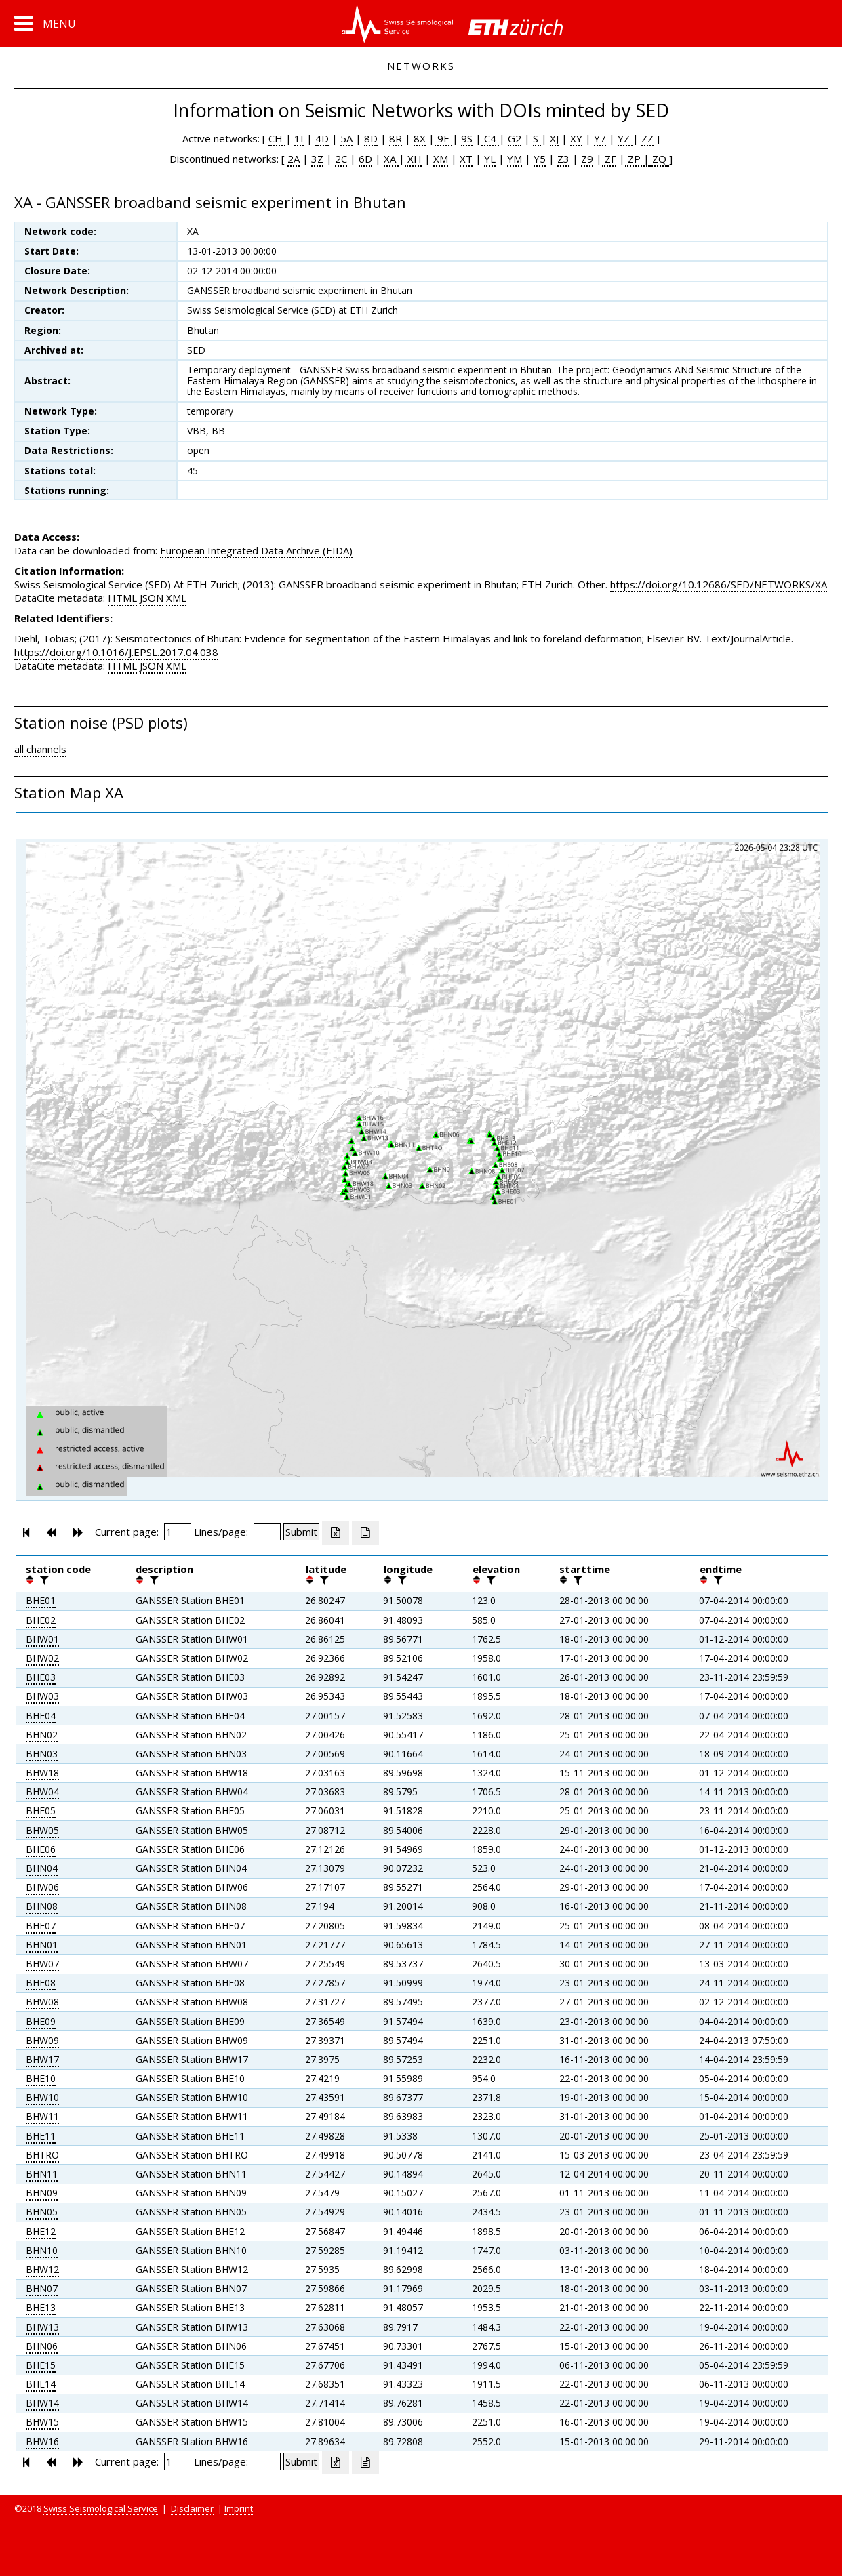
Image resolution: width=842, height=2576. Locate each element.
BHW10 (42, 2097)
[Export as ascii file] (365, 1533)
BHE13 (41, 2307)
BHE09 (41, 2021)
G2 (514, 138)
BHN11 (42, 2173)
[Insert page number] (177, 1531)
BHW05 (42, 1830)
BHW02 (42, 1658)
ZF (609, 158)
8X (420, 138)
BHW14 (42, 2402)
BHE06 (41, 1849)
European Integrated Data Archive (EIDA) (256, 550)
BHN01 (42, 1944)
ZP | (637, 158)
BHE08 (41, 1982)
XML (176, 598)
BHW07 (42, 1963)
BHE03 (41, 1677)
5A (346, 138)
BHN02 (42, 1734)
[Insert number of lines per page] (267, 1531)
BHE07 (41, 1925)
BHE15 (41, 2364)
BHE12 (41, 2231)
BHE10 (41, 2078)
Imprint (238, 2508)
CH (276, 138)
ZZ (647, 138)
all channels (40, 749)
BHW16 (42, 2441)
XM (440, 158)
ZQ (657, 158)
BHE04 (41, 1715)
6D (365, 158)
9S (467, 138)
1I (299, 138)
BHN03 (42, 1753)
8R (395, 138)
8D (371, 138)
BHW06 (42, 1887)
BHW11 (42, 2116)
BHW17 (42, 2059)
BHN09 (42, 2192)
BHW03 (42, 1696)
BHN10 (42, 2250)
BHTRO (42, 2154)
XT (466, 158)
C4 (490, 138)
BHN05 (42, 2211)
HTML (122, 598)
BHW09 (42, 2040)
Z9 (587, 158)
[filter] (43, 1580)
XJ (554, 138)
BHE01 (41, 1600)
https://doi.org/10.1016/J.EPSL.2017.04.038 (116, 652)
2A (293, 158)
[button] (45, 23)
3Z (317, 158)
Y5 (540, 158)
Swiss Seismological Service (100, 2508)
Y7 (600, 138)
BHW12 (42, 2269)
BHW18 (42, 1772)
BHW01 (42, 1639)
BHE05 (41, 1810)
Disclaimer (192, 2508)
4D (322, 138)
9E (443, 138)
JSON (151, 598)
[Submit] (301, 1531)
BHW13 (42, 2327)
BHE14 (41, 2383)
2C (341, 158)
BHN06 (42, 2345)
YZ (625, 138)
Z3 (563, 158)
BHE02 (41, 1620)
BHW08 (42, 2001)
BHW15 (42, 2421)
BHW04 (42, 1791)
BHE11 (41, 2135)
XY (576, 138)
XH (413, 158)
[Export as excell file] (335, 1533)
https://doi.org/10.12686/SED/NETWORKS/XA (718, 584)
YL (490, 158)
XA (391, 158)
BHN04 (42, 1868)
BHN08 (42, 1906)
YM (514, 158)
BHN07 (42, 2288)
